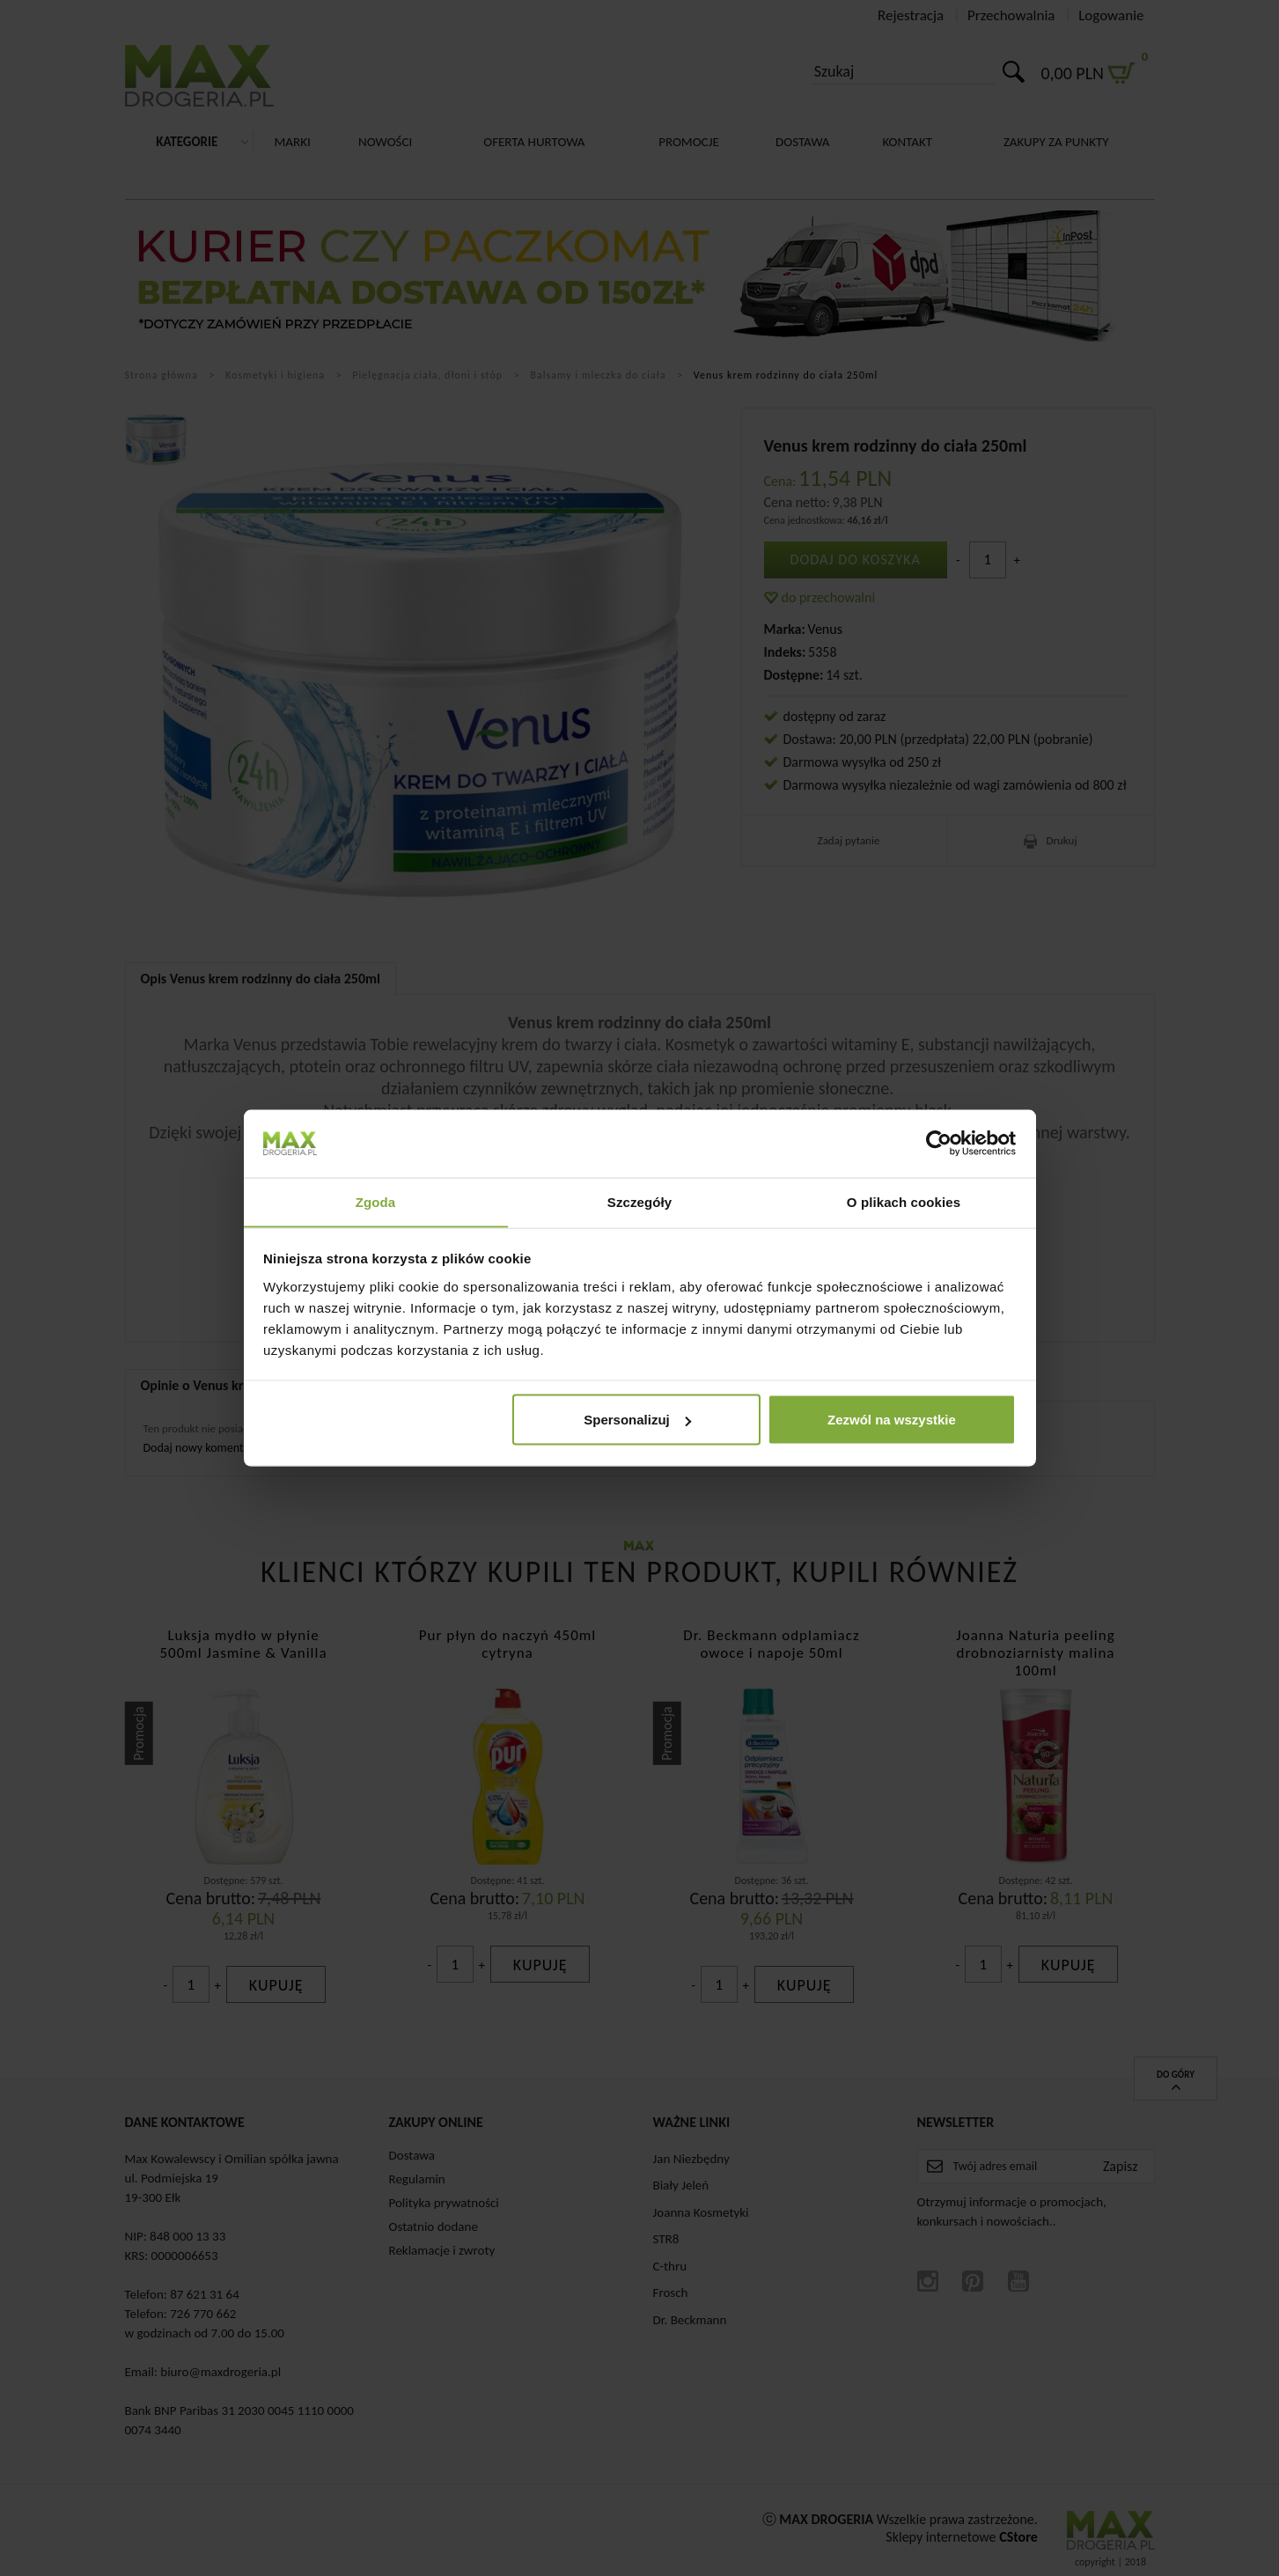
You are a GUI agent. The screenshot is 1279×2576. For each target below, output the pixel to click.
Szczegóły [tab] (639, 1201)
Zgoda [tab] (376, 1201)
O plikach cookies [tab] (903, 1201)
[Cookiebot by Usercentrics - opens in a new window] (939, 1143)
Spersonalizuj (637, 1419)
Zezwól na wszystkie (891, 1419)
